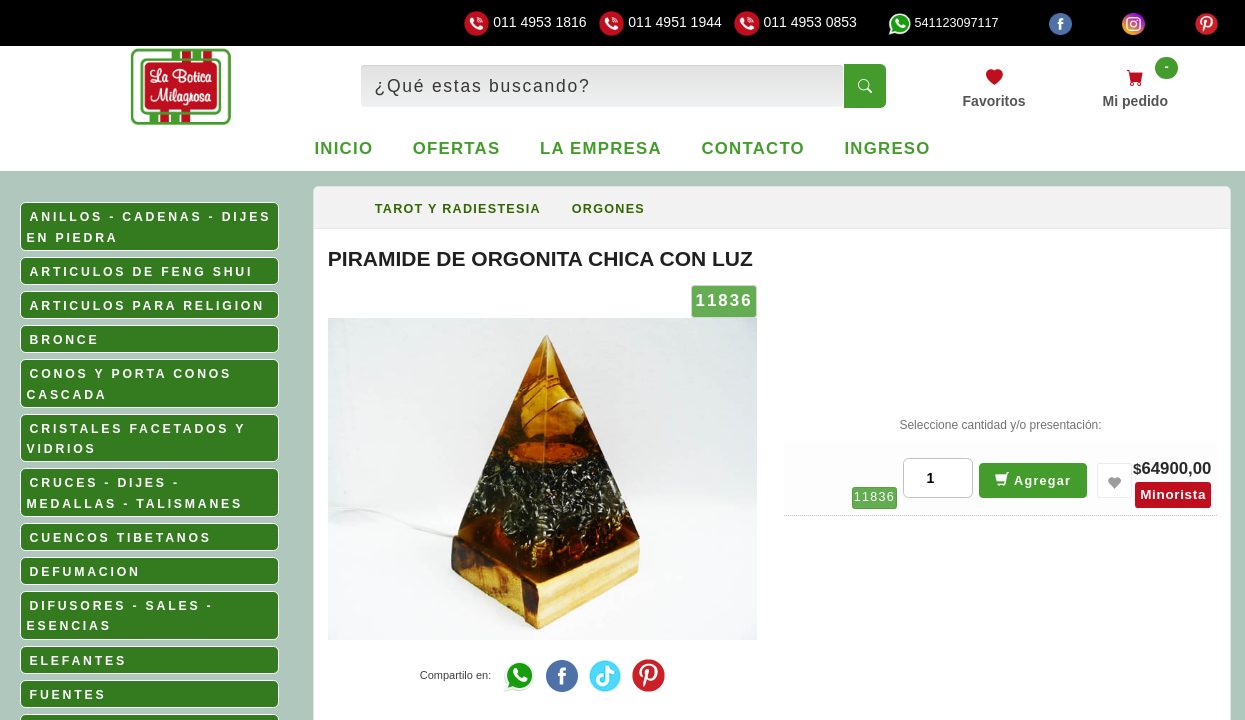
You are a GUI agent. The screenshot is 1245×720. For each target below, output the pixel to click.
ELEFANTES (78, 661)
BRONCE (65, 340)
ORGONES (608, 209)
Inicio (343, 148)
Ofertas (457, 148)
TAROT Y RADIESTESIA (458, 209)
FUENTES (68, 695)
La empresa (601, 148)
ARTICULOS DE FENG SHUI (142, 272)
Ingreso (887, 148)
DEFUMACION (85, 572)
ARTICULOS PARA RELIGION (147, 306)
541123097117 (943, 23)
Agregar (1033, 479)
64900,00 (1176, 468)
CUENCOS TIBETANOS (121, 538)
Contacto (753, 148)
